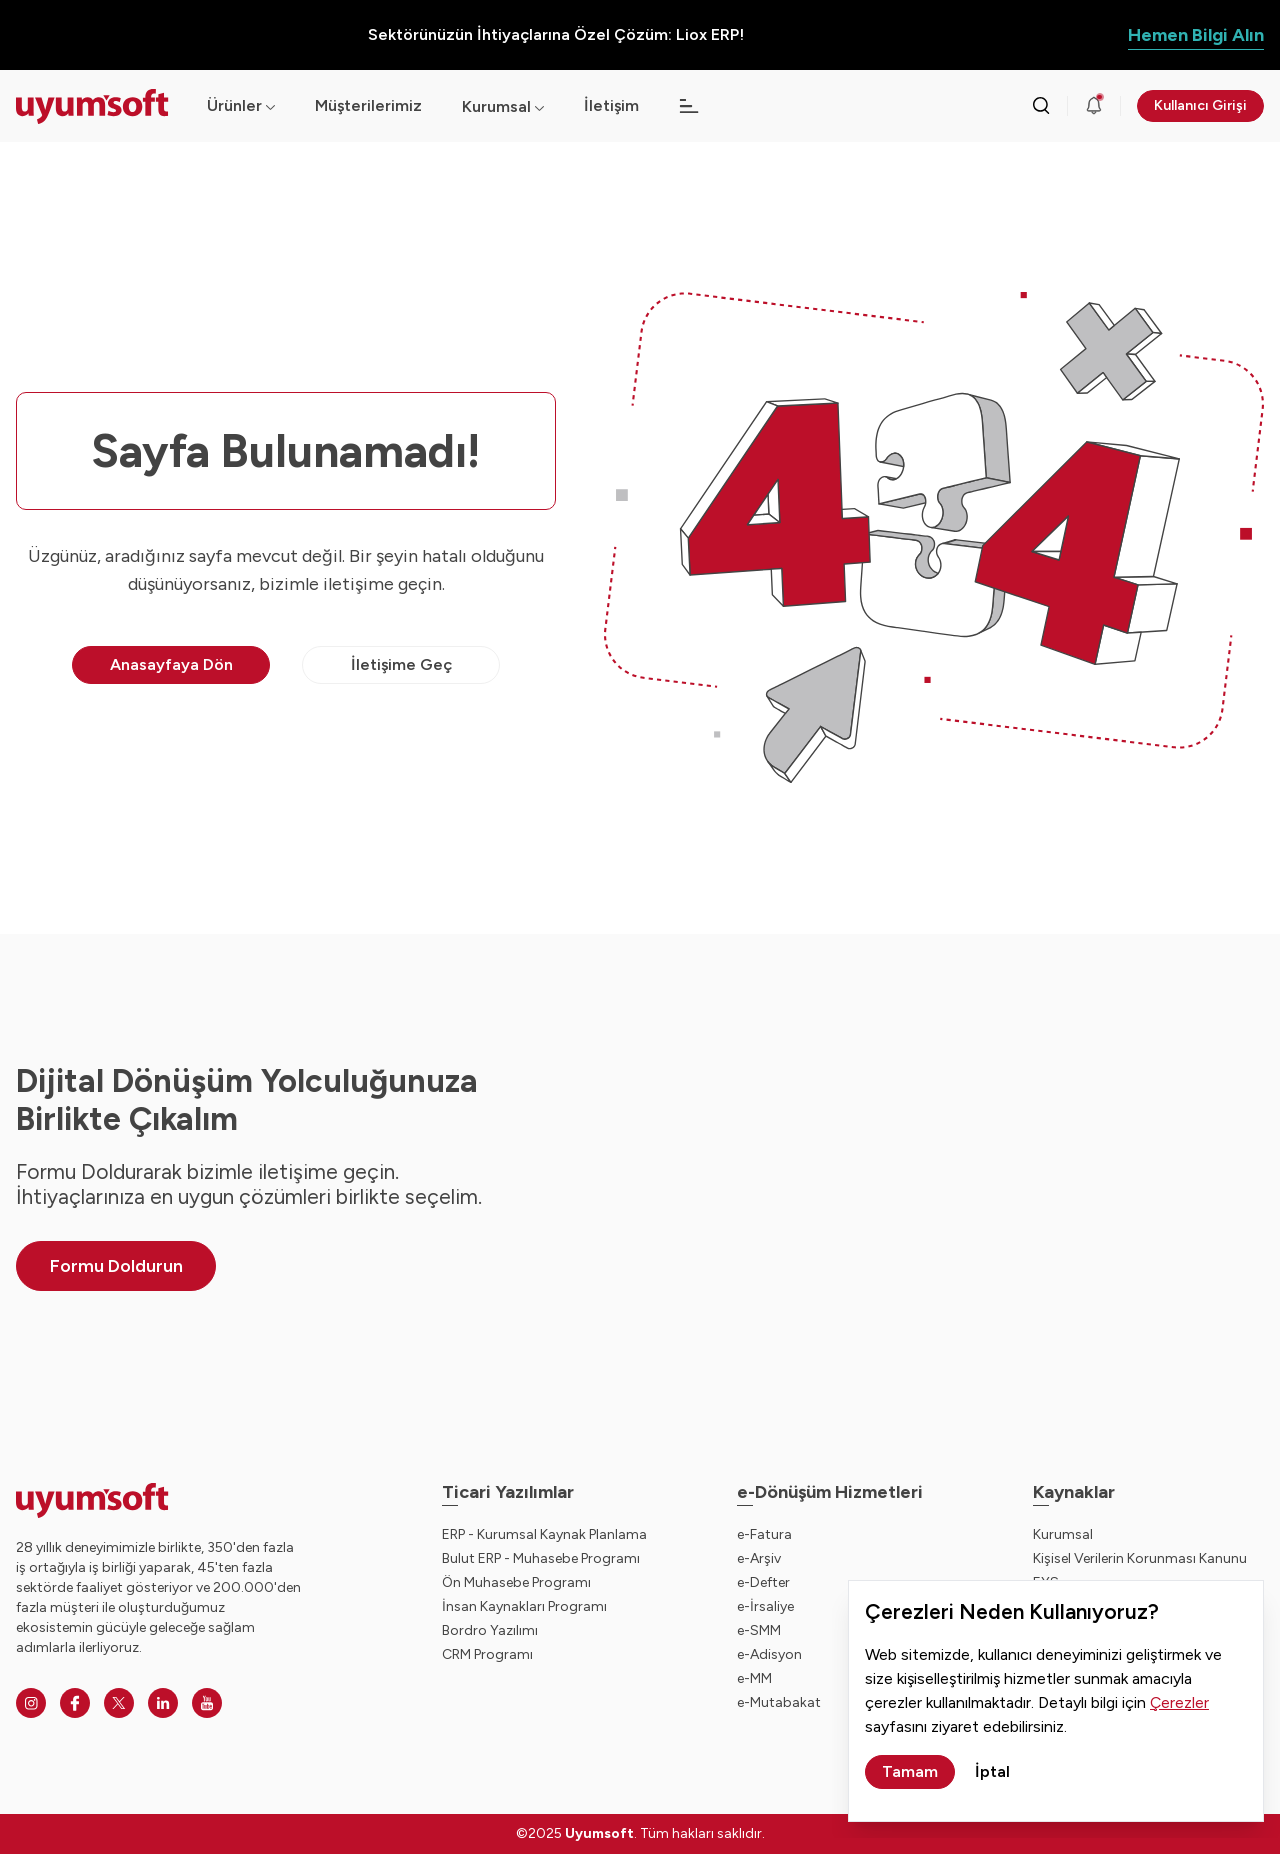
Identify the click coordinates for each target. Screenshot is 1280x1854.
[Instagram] (31, 1703)
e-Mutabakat (779, 1702)
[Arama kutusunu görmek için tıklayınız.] (1041, 106)
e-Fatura (764, 1534)
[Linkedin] (163, 1703)
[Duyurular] (1094, 106)
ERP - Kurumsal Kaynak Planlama (544, 1534)
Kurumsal (496, 106)
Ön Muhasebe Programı (516, 1582)
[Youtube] (207, 1703)
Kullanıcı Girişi (1200, 105)
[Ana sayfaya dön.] (95, 106)
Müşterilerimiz (368, 105)
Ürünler (241, 105)
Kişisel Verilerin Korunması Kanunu (1140, 1558)
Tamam (910, 1771)
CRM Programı (487, 1654)
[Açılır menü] (539, 106)
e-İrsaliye (765, 1606)
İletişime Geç (401, 664)
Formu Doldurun (116, 1266)
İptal (992, 1771)
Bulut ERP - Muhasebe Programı (541, 1558)
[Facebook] (75, 1703)
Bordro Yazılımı (490, 1630)
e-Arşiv (759, 1558)
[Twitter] (119, 1703)
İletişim (611, 105)
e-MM (754, 1678)
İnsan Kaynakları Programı (524, 1606)
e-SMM (759, 1630)
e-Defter (763, 1582)
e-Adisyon (769, 1654)
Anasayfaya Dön (171, 664)
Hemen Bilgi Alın (1196, 35)
